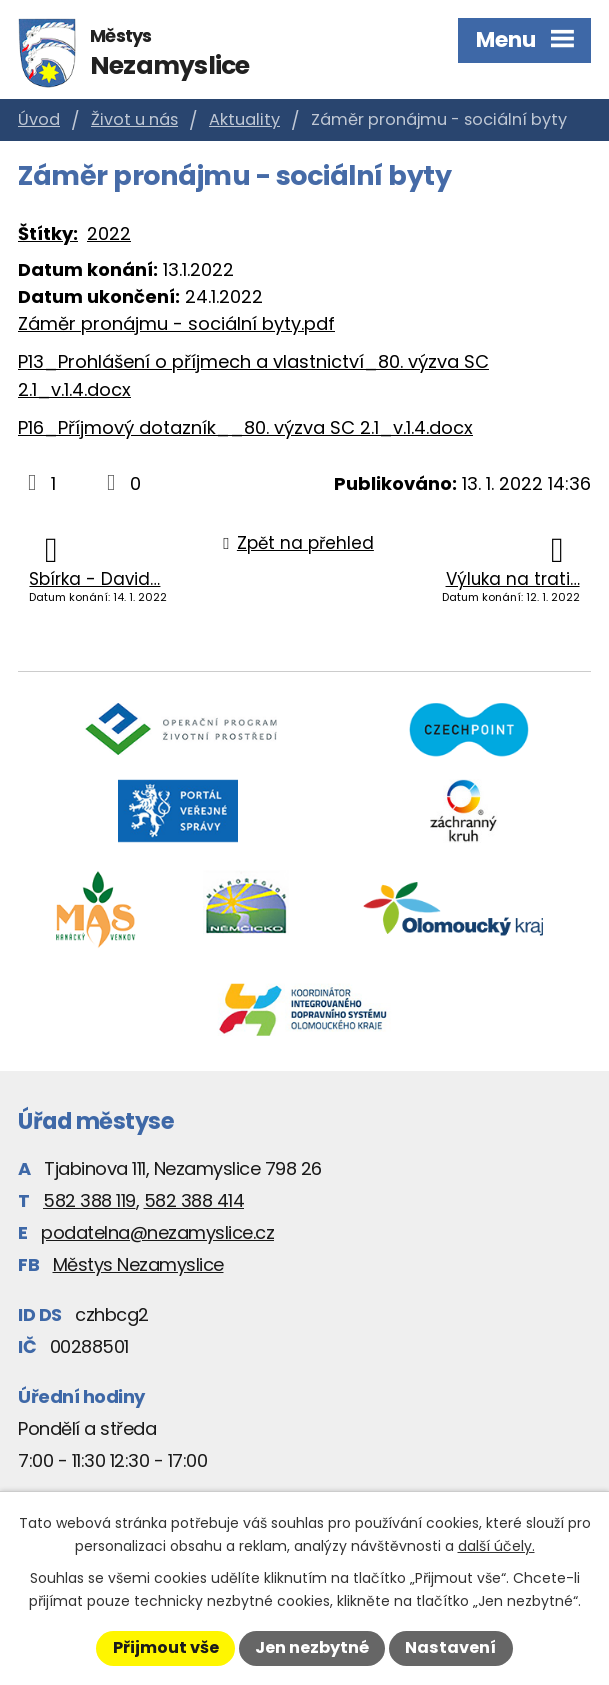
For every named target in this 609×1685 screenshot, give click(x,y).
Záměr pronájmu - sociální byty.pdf (176, 323)
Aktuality (244, 119)
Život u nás (134, 119)
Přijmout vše (166, 1647)
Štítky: (48, 233)
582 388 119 (89, 1200)
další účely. (496, 1546)
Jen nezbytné (312, 1647)
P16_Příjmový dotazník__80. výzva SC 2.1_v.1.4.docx (245, 427)
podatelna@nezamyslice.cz (157, 1232)
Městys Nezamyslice (138, 1264)
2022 (109, 233)
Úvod (39, 119)
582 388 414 (194, 1200)
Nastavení (450, 1647)
